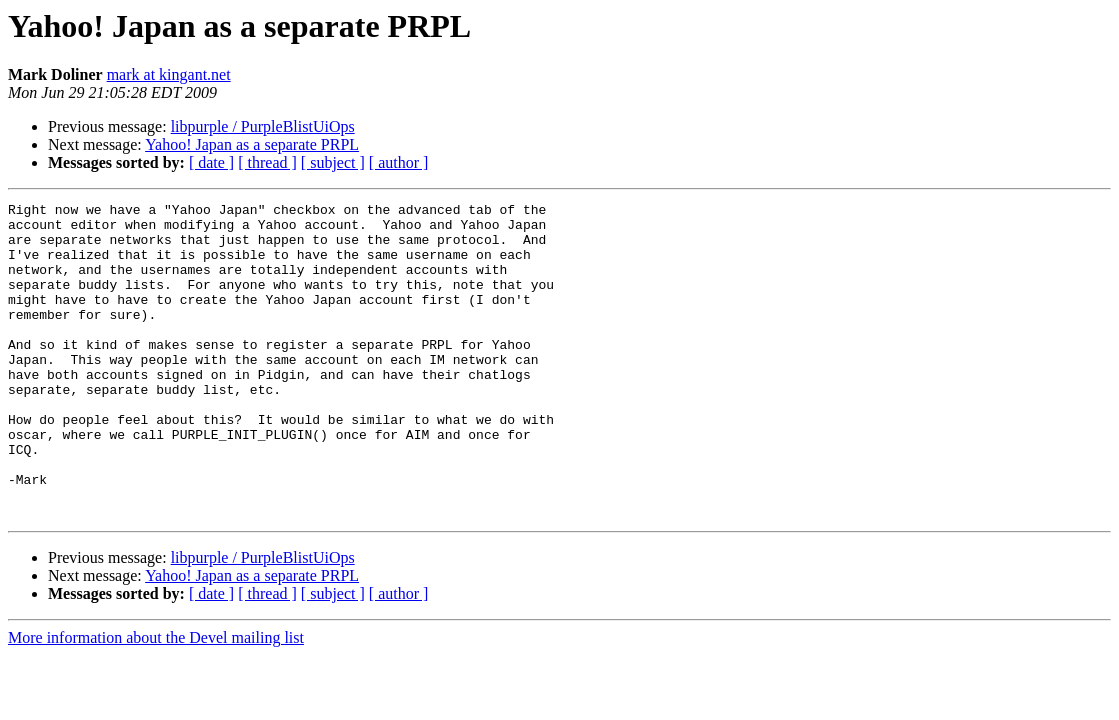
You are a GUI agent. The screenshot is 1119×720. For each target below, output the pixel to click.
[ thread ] (267, 162)
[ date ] (211, 162)
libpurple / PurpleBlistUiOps (263, 126)
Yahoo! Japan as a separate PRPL (252, 144)
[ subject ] (333, 162)
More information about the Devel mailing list (156, 700)
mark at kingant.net (169, 74)
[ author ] (399, 162)
